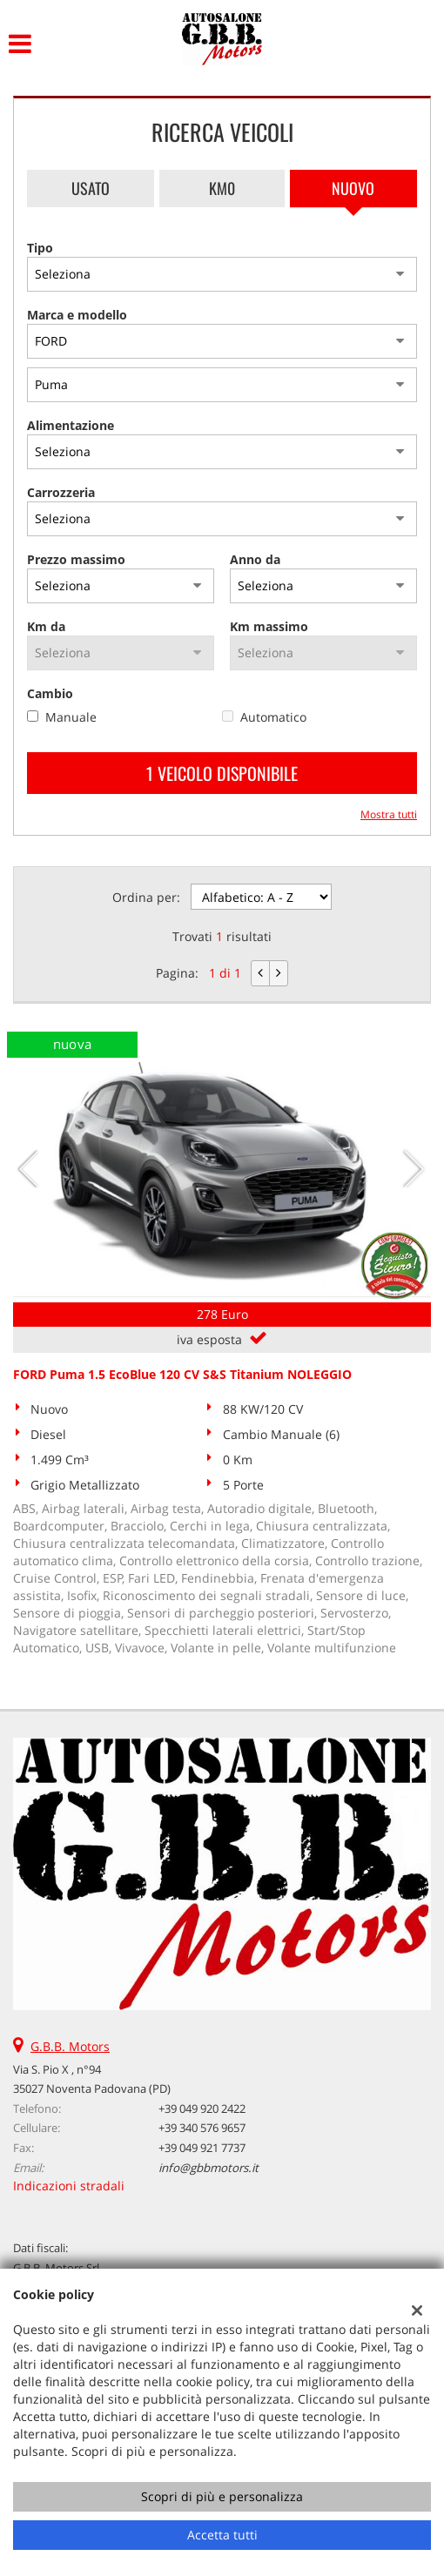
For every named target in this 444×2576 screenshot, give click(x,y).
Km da (46, 626)
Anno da (255, 559)
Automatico (273, 717)
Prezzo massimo (76, 559)
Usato (90, 188)
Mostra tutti (388, 814)
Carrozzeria (61, 492)
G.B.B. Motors (70, 2046)
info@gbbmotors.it (208, 2168)
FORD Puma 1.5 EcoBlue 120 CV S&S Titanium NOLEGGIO (182, 1374)
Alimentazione (70, 425)
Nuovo (353, 188)
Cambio (50, 693)
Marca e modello (77, 314)
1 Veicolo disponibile (222, 773)
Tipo (40, 247)
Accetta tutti (222, 2534)
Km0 (222, 188)
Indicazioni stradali (68, 2185)
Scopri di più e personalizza (222, 2496)
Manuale (71, 717)
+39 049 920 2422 (202, 2108)
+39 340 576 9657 (202, 2127)
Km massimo (269, 626)
